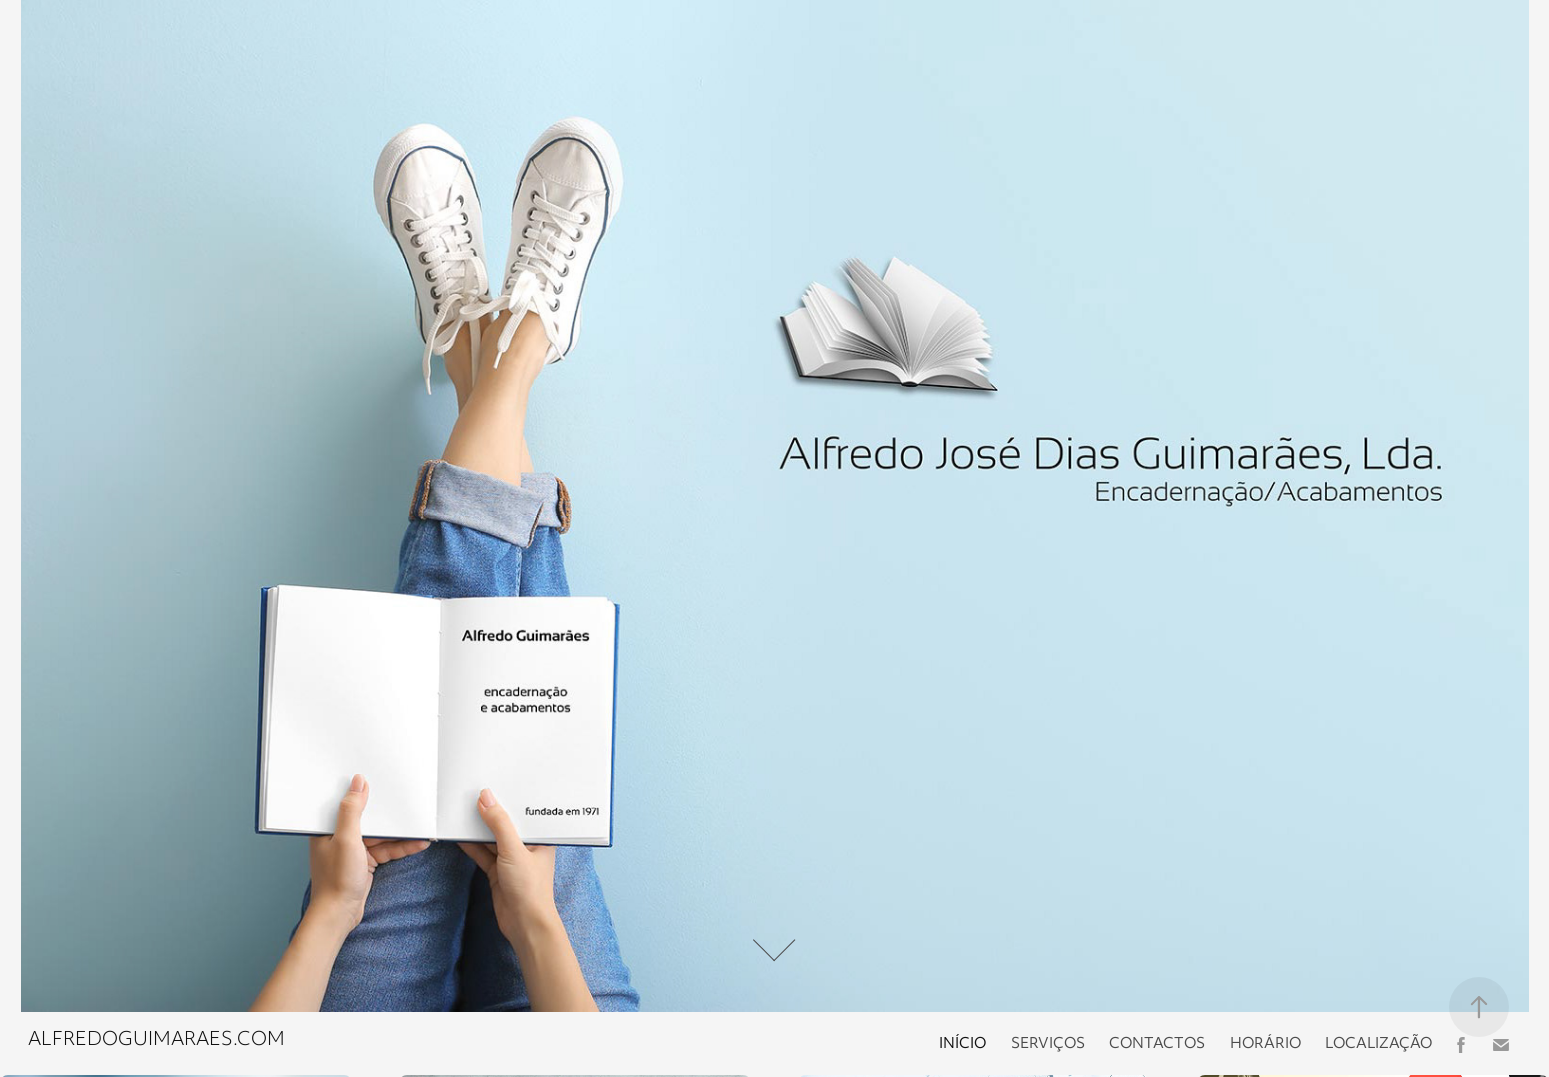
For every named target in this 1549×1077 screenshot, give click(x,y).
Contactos (1157, 1044)
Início (962, 1044)
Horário (1265, 1044)
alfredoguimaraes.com (156, 1040)
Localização (1378, 1044)
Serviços (1048, 1044)
